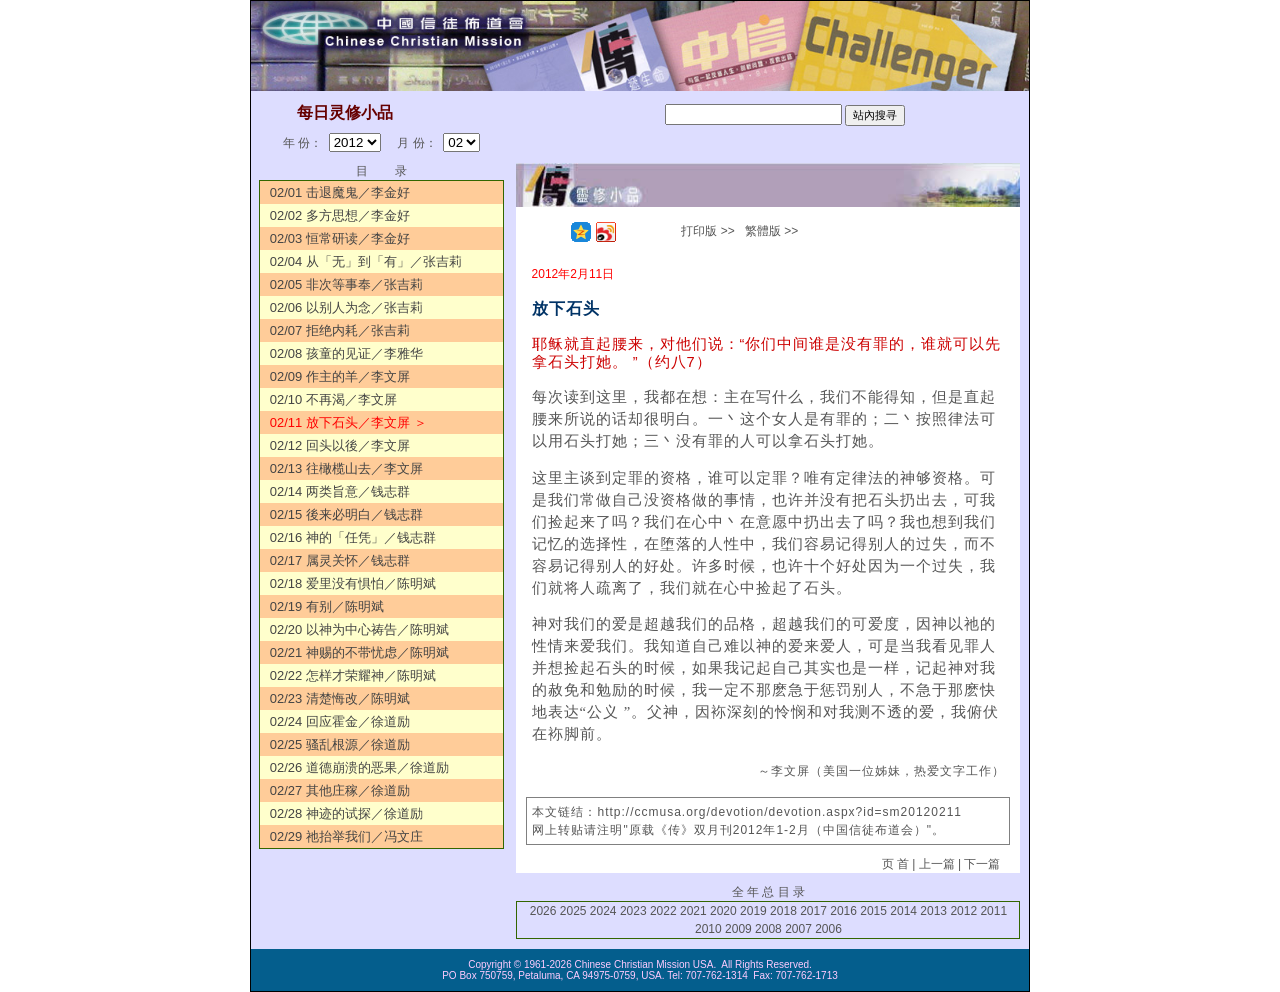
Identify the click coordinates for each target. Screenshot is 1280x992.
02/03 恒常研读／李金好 (340, 238)
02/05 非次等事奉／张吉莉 (346, 284)
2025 (573, 911)
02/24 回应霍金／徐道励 (340, 721)
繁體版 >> (771, 231)
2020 (723, 911)
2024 (603, 911)
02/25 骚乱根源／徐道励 (340, 744)
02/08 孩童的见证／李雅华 (346, 353)
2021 (693, 911)
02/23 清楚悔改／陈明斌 (340, 698)
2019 (753, 911)
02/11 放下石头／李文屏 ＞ (348, 422)
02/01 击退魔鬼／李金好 (340, 192)
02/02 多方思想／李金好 (340, 215)
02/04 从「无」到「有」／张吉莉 (366, 261)
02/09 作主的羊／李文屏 (340, 376)
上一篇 (937, 864)
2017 (813, 911)
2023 (633, 911)
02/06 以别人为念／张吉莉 (346, 307)
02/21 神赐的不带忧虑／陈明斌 (359, 652)
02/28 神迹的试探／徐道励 (346, 813)
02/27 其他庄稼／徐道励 (340, 790)
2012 (963, 911)
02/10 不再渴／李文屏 (333, 399)
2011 (993, 911)
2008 (768, 929)
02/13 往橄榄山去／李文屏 (346, 468)
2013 (933, 911)
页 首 (895, 864)
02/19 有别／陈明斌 (327, 606)
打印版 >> (707, 231)
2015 (873, 911)
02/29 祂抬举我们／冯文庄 (346, 836)
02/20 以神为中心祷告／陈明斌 (359, 629)
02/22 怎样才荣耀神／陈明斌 (353, 675)
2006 (828, 929)
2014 (903, 911)
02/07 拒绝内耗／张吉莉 (340, 330)
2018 (783, 911)
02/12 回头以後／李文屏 (340, 445)
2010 (708, 929)
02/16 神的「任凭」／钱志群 (353, 537)
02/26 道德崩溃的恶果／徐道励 (359, 767)
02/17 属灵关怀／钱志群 (340, 560)
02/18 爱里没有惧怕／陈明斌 (353, 583)
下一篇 (982, 864)
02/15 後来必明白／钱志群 (346, 514)
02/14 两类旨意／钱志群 (340, 491)
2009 (738, 929)
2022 (663, 911)
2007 (798, 929)
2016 (843, 911)
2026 (543, 911)
